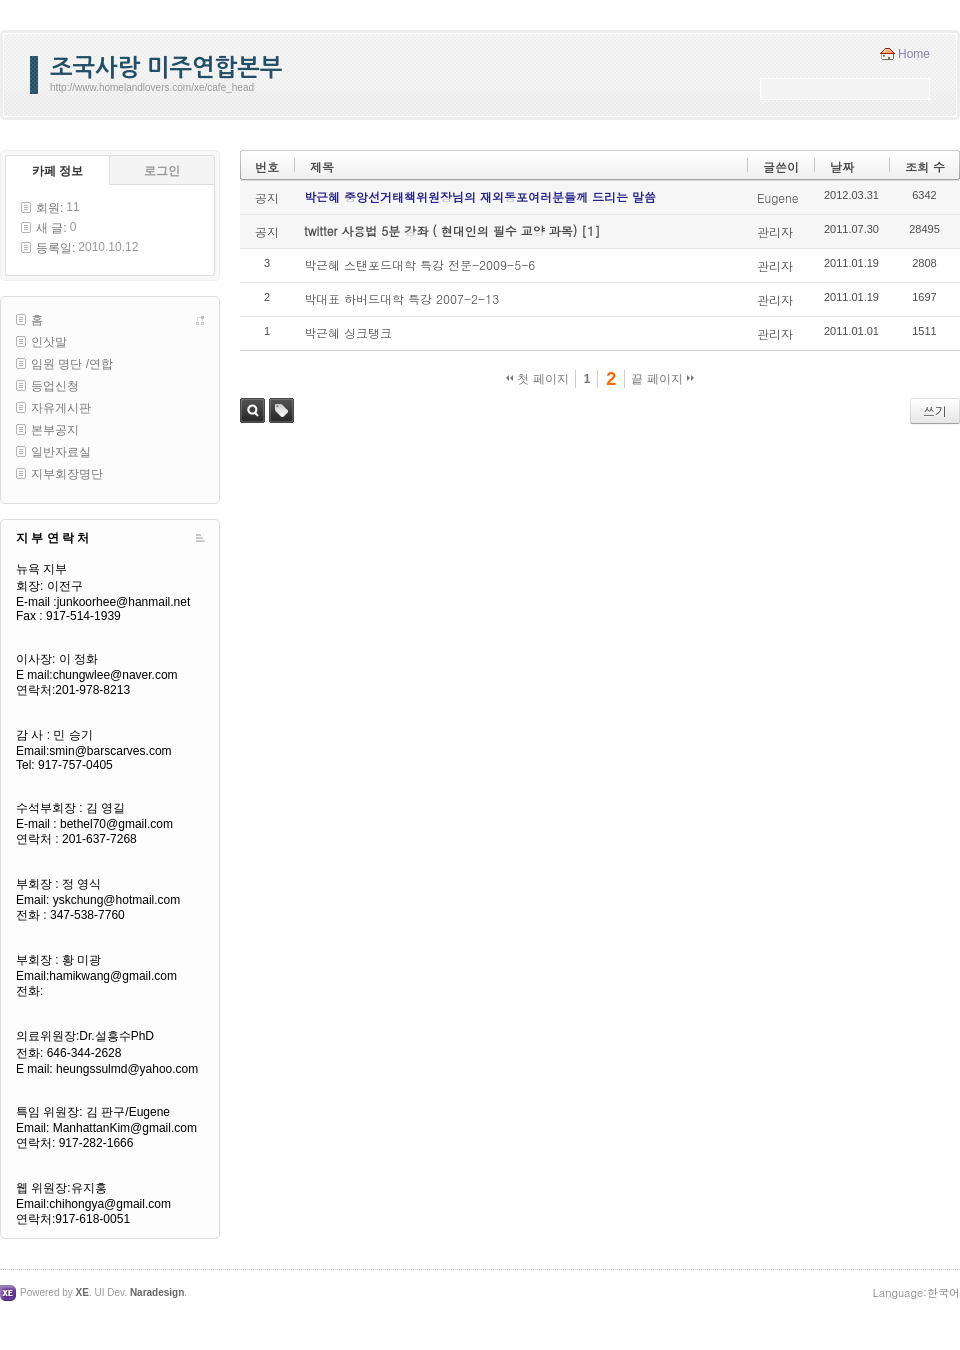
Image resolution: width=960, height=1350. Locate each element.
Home (914, 54)
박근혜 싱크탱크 (348, 332)
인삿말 (49, 342)
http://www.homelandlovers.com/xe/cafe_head (152, 87)
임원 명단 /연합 (72, 364)
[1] (590, 230)
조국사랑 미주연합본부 (166, 68)
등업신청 (55, 386)
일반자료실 (61, 452)
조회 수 (925, 166)
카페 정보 (57, 171)
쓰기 (935, 410)
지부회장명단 (67, 474)
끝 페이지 (662, 379)
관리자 (775, 231)
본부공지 (55, 430)
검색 (252, 410)
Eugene (778, 197)
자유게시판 (61, 408)
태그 (281, 410)
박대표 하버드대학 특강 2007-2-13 (401, 298)
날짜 (842, 166)
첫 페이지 (537, 379)
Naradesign (157, 1292)
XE (82, 1292)
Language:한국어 (916, 1292)
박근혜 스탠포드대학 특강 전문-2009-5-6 (419, 264)
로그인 (162, 171)
